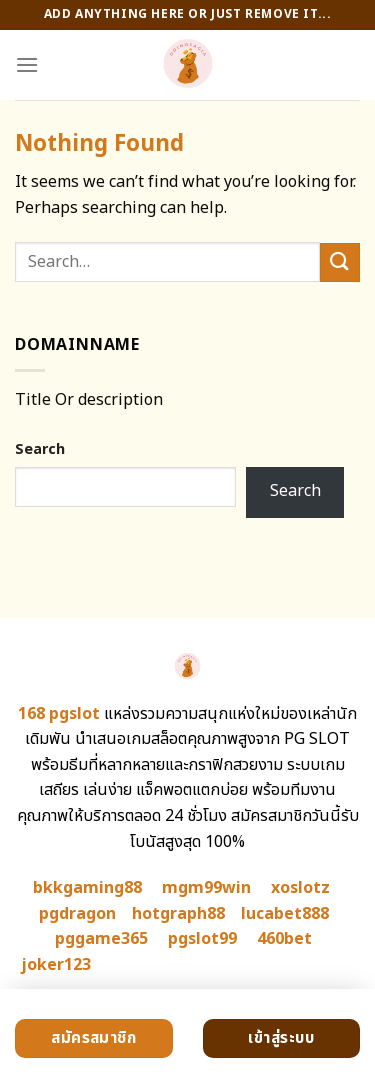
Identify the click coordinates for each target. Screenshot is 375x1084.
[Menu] (27, 64)
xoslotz (300, 888)
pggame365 (101, 939)
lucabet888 (285, 914)
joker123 (56, 965)
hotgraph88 (178, 914)
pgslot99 (202, 939)
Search (40, 449)
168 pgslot (59, 714)
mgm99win (206, 888)
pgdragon (77, 914)
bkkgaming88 (87, 888)
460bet (284, 939)
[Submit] (340, 262)
